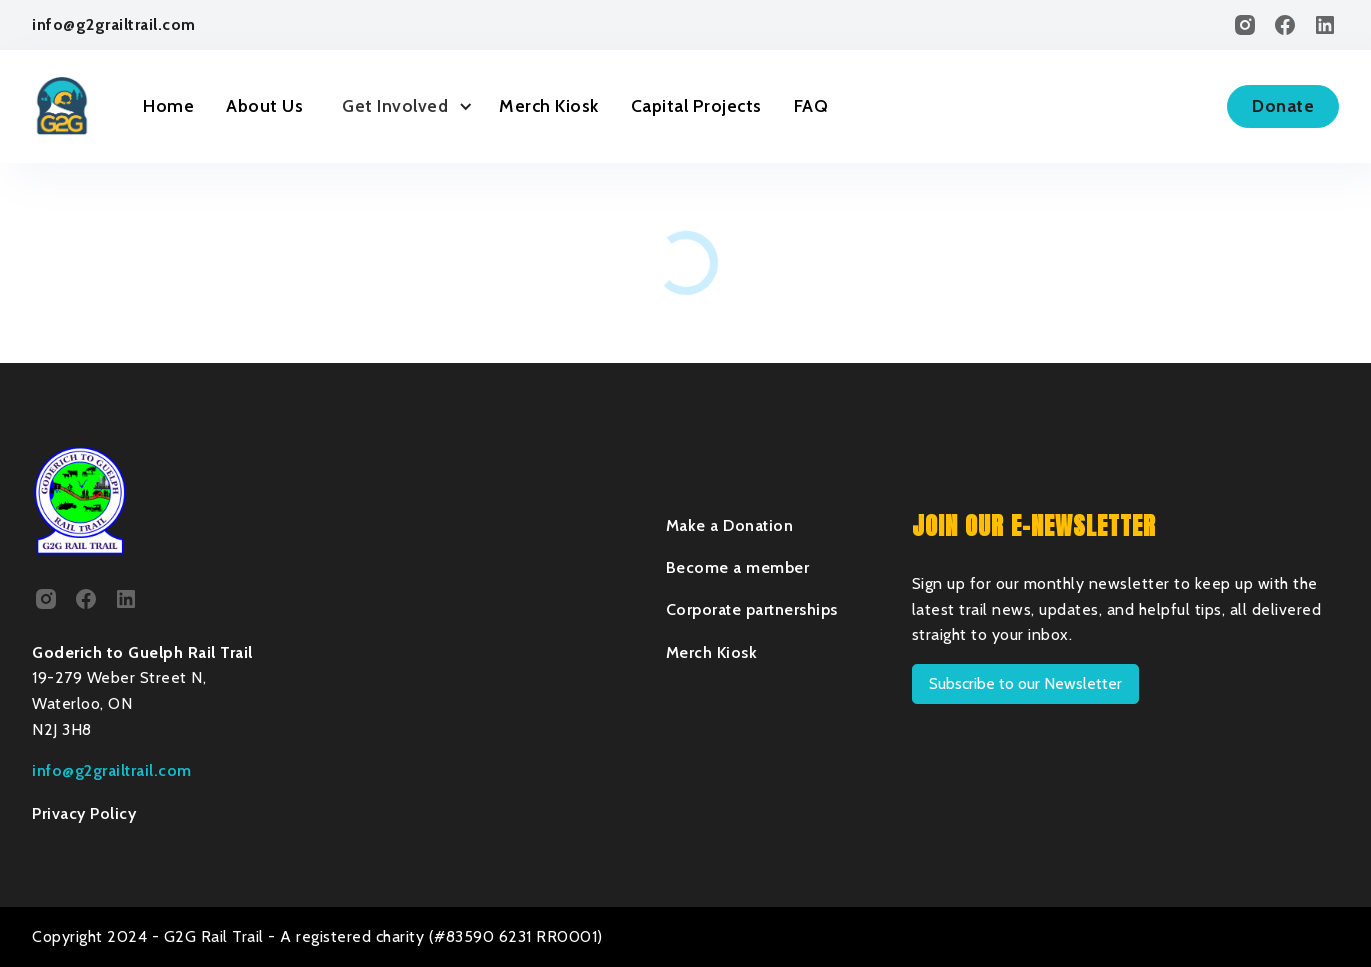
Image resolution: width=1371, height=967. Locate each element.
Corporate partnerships (752, 609)
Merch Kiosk (549, 105)
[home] (62, 106)
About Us (264, 105)
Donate (1283, 105)
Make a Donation (730, 525)
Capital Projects (696, 105)
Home (168, 105)
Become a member (738, 567)
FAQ (811, 105)
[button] (401, 106)
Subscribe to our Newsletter (1025, 683)
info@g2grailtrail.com (114, 24)
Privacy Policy (84, 813)
